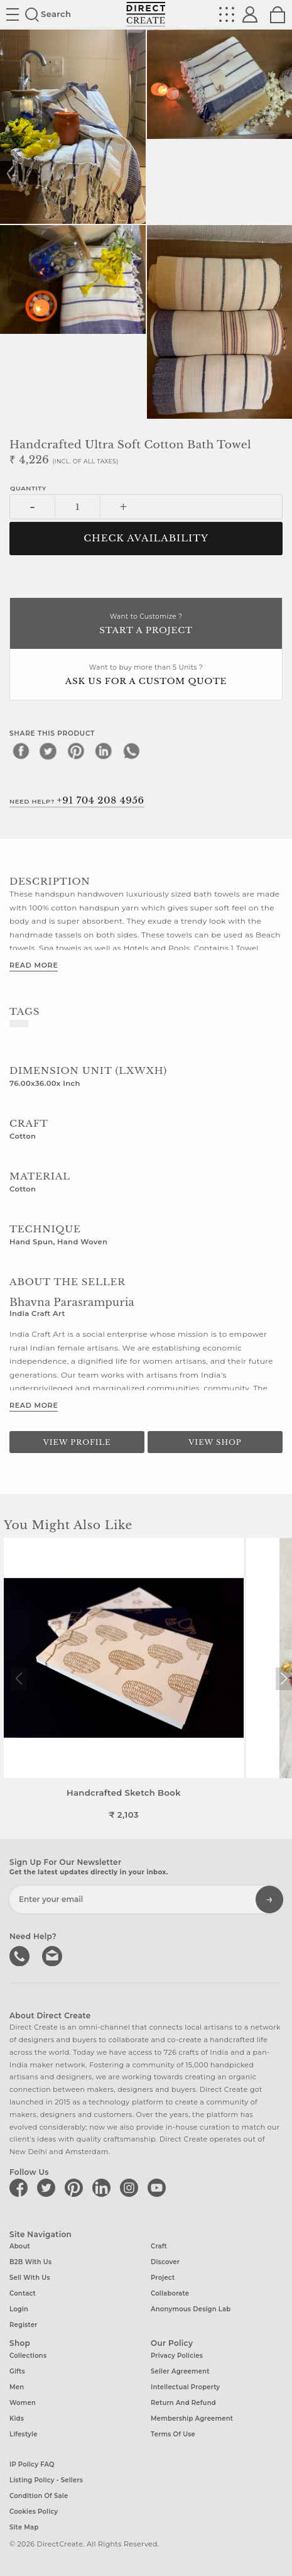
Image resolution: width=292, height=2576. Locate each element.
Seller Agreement (180, 2371)
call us (20, 1954)
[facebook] (20, 750)
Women (22, 2403)
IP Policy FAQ (32, 2464)
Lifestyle (23, 2434)
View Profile (77, 1442)
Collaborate (170, 2293)
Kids (16, 2418)
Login (18, 2309)
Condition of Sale (38, 2496)
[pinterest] (76, 750)
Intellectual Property (185, 2387)
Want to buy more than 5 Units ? (146, 675)
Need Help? (76, 800)
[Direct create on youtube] (159, 2187)
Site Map (23, 2527)
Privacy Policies (177, 2356)
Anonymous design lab (190, 2309)
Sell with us (29, 2278)
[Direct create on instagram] (131, 2187)
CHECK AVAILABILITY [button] (146, 538)
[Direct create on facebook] (20, 2187)
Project (163, 2278)
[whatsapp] (131, 750)
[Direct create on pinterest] (76, 2187)
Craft (159, 2246)
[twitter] (48, 750)
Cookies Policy (33, 2511)
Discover (165, 2262)
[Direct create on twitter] (48, 2187)
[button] (283, 1679)
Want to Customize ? (146, 624)
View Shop (214, 1442)
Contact (22, 2293)
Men (16, 2387)
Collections (27, 2356)
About (19, 2246)
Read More (33, 965)
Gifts (17, 2371)
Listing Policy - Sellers (46, 2480)
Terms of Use (173, 2434)
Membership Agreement (192, 2418)
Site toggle (12, 14)
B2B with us (30, 2262)
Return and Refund (183, 2403)
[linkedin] (103, 750)
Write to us (53, 1954)
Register (23, 2325)
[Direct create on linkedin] (103, 2187)
